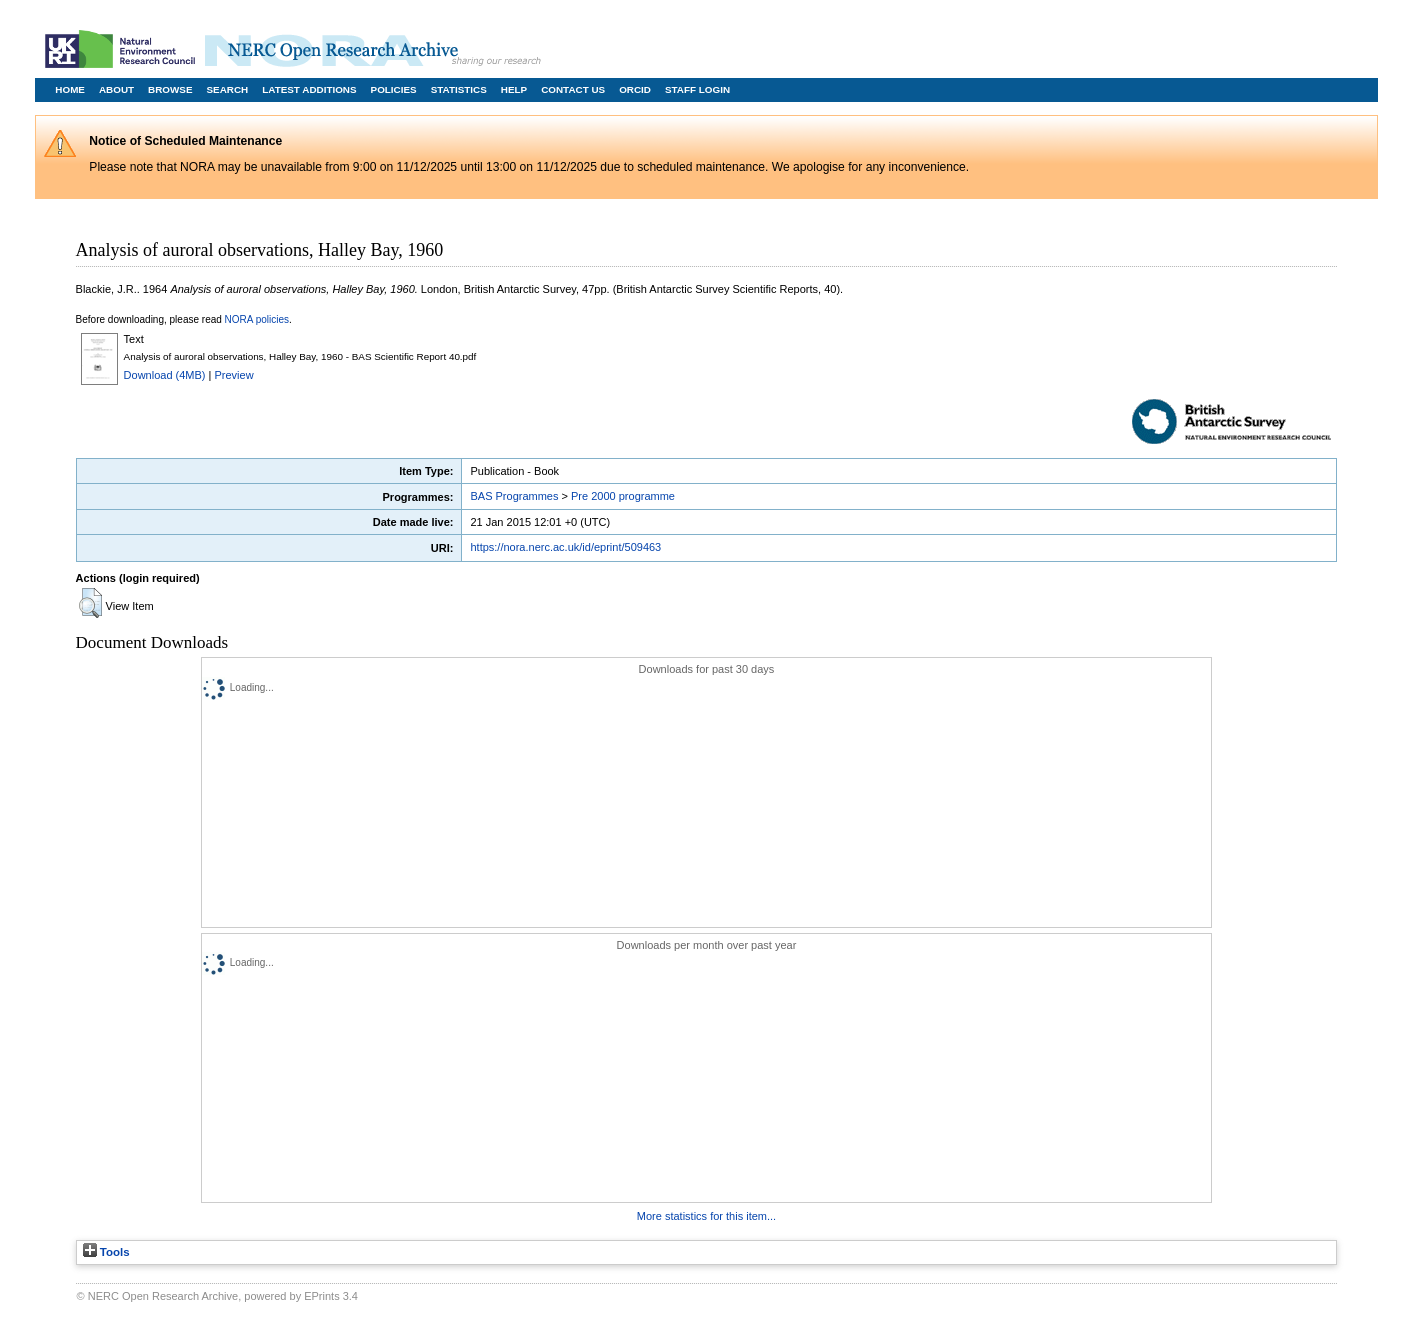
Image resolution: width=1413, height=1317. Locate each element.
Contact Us (573, 89)
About (116, 89)
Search (228, 89)
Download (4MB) (165, 375)
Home (70, 89)
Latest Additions (309, 89)
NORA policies (257, 319)
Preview (234, 375)
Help (514, 89)
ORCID (635, 89)
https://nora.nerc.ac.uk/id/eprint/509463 (565, 547)
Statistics (459, 89)
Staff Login (697, 89)
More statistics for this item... (706, 1216)
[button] (90, 603)
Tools (106, 1252)
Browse (170, 89)
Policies (394, 89)
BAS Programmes (514, 496)
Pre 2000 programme (623, 496)
